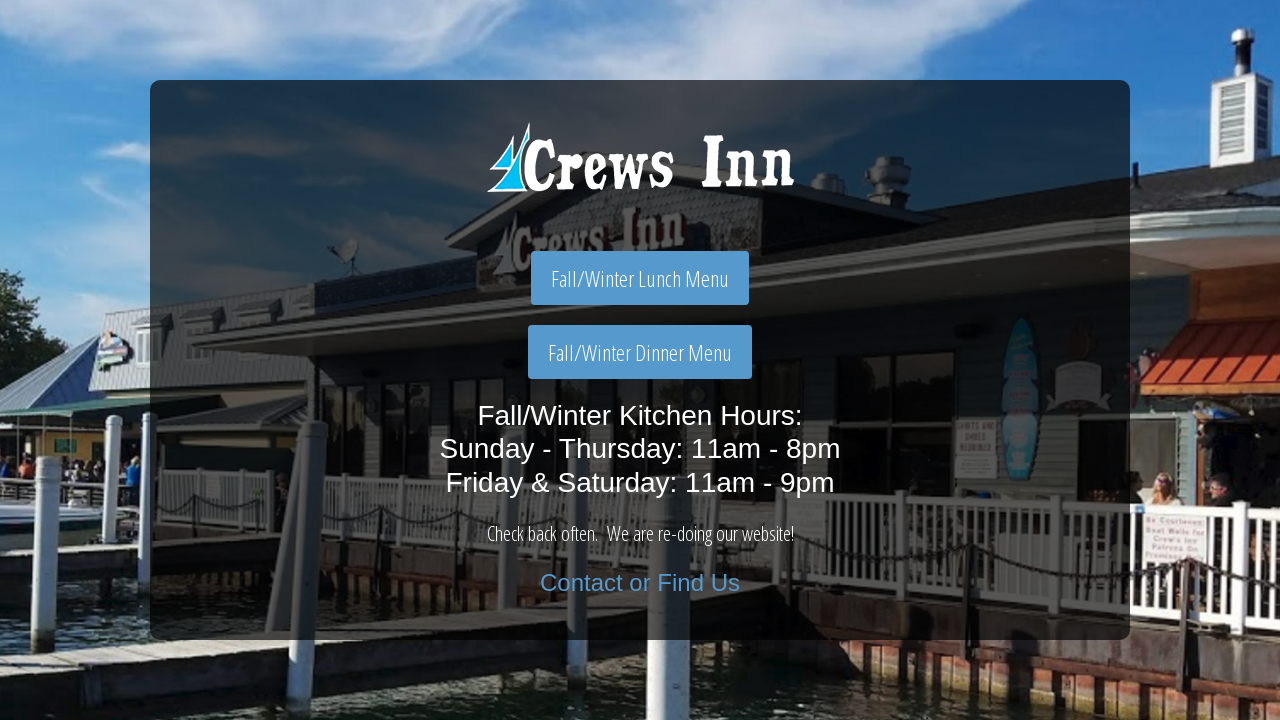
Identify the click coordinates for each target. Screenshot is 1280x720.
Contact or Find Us (640, 582)
